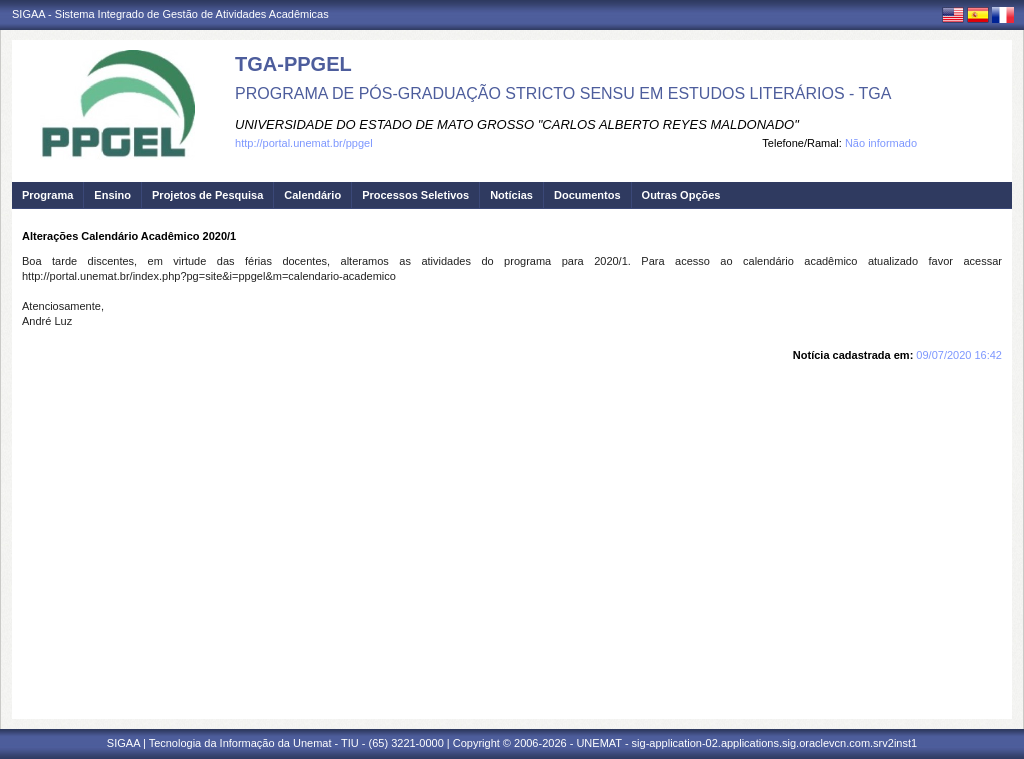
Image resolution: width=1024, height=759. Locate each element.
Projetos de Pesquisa (207, 195)
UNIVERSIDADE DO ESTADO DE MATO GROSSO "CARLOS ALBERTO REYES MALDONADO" (517, 124)
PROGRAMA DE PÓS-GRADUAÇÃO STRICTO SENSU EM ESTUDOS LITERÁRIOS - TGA (563, 93)
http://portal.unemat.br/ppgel (304, 143)
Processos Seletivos (415, 195)
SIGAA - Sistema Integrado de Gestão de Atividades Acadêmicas (170, 14)
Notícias (511, 195)
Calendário (312, 195)
